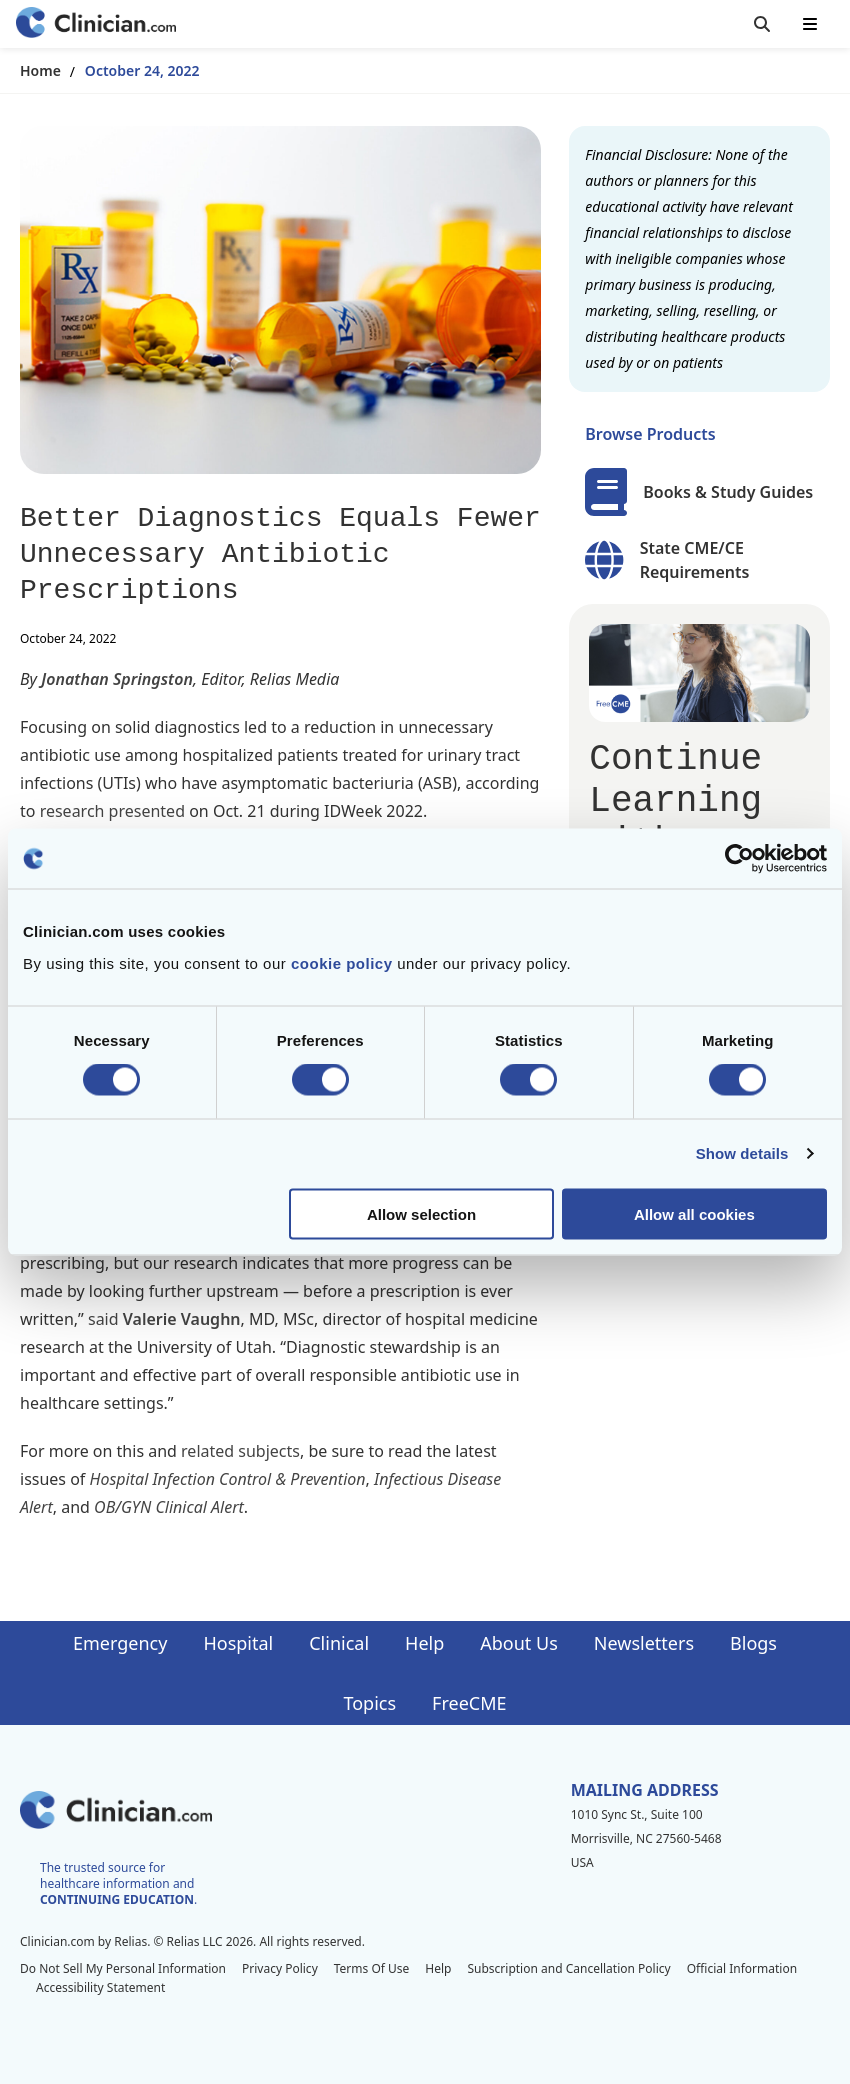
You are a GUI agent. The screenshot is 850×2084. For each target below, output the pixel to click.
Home (40, 70)
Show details (742, 1153)
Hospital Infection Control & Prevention (228, 1479)
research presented (112, 811)
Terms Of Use (372, 1968)
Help (424, 1643)
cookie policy (342, 962)
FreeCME (469, 1703)
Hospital (238, 1643)
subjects (269, 1451)
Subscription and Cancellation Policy (568, 1968)
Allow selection (421, 1213)
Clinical (339, 1643)
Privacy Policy (280, 1968)
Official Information (742, 1968)
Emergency (120, 1643)
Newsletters (644, 1643)
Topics (369, 1703)
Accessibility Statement (100, 1987)
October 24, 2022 (142, 70)
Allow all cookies (694, 1213)
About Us (519, 1643)
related (207, 1451)
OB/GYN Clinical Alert (169, 1507)
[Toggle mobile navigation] (810, 24)
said (103, 1319)
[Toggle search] (762, 24)
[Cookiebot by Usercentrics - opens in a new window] (739, 859)
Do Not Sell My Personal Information (123, 1968)
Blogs (753, 1643)
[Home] (96, 24)
